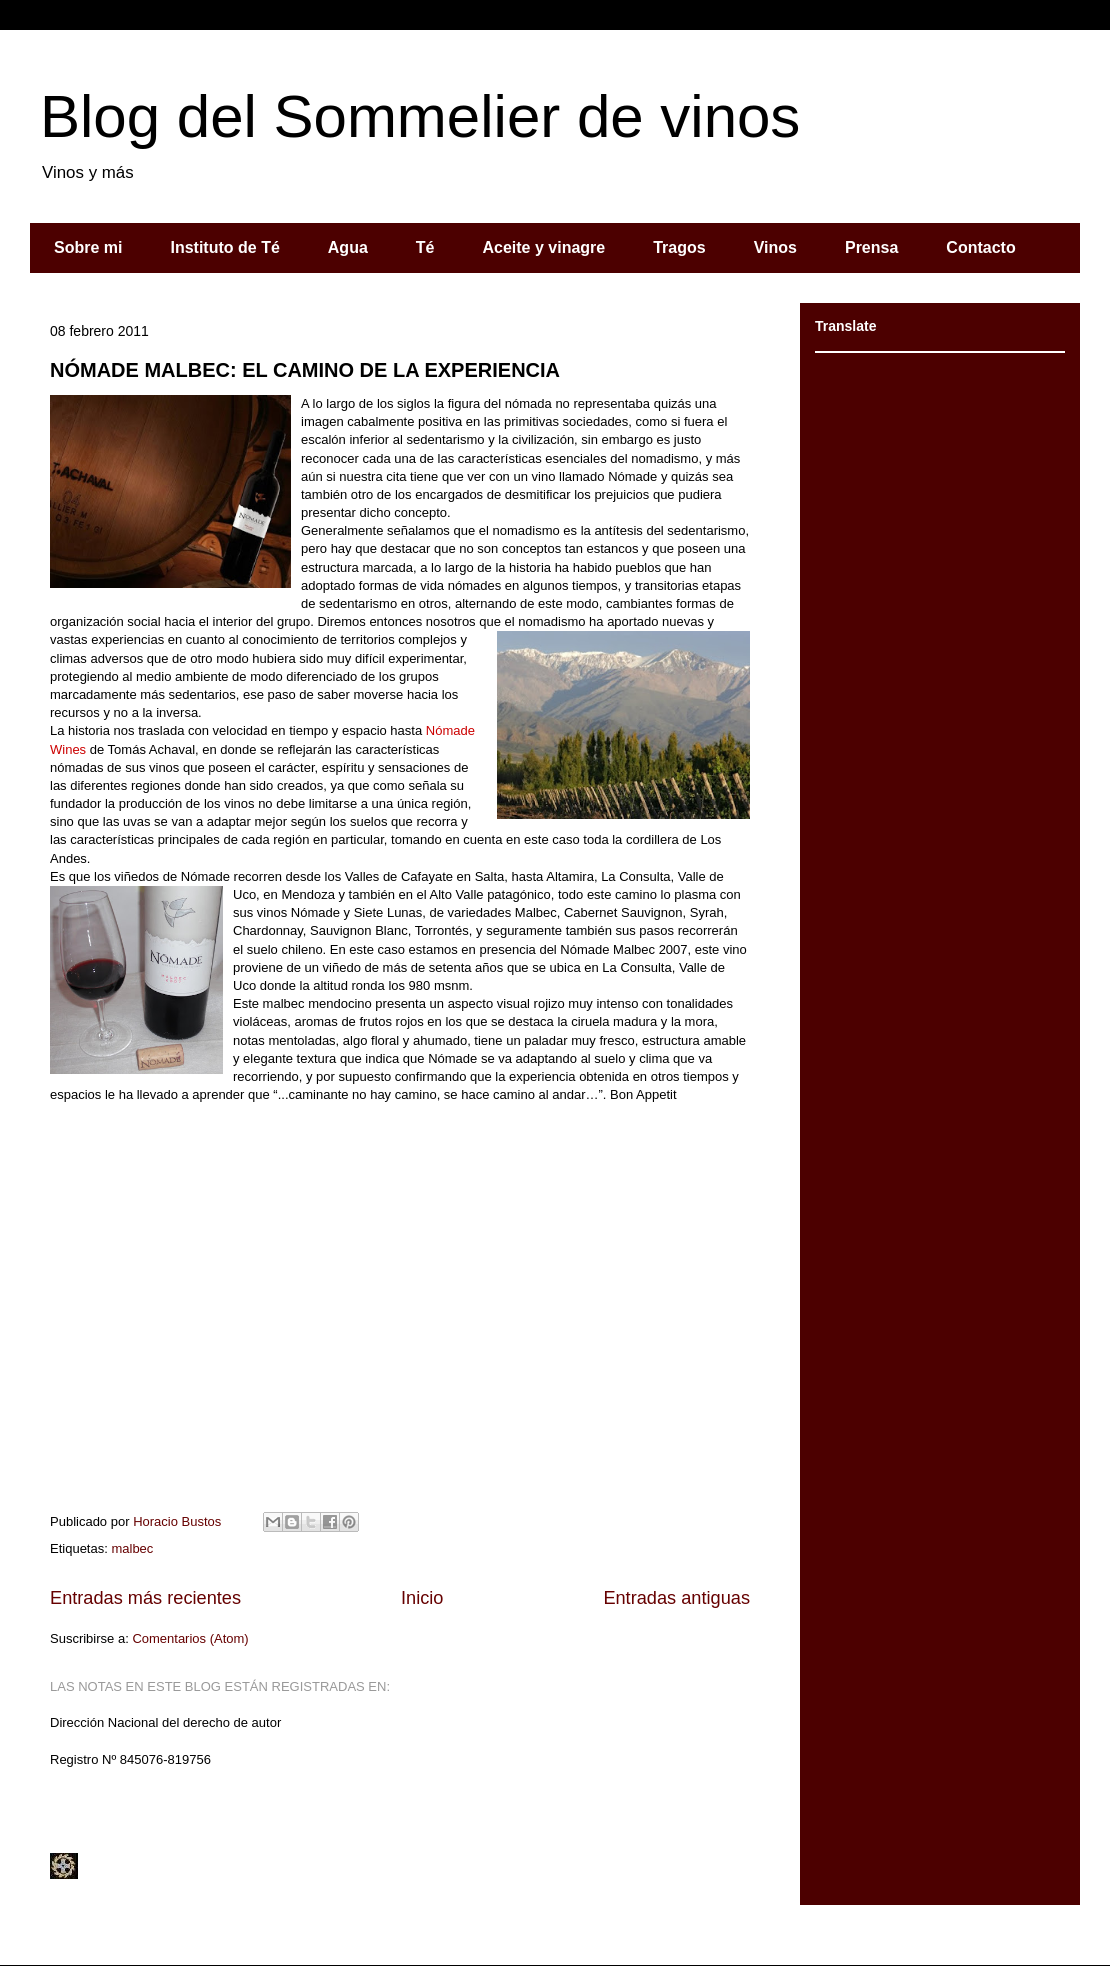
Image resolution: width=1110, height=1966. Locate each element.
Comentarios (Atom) (190, 1638)
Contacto (980, 247)
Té (425, 247)
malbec (132, 1548)
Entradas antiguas (676, 1598)
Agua (348, 247)
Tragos (679, 247)
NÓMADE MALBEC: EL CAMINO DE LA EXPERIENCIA (305, 370)
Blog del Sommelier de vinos (420, 116)
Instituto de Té (224, 247)
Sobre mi (88, 247)
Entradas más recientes (145, 1598)
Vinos (775, 247)
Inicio (422, 1598)
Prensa (871, 247)
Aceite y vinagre (543, 247)
